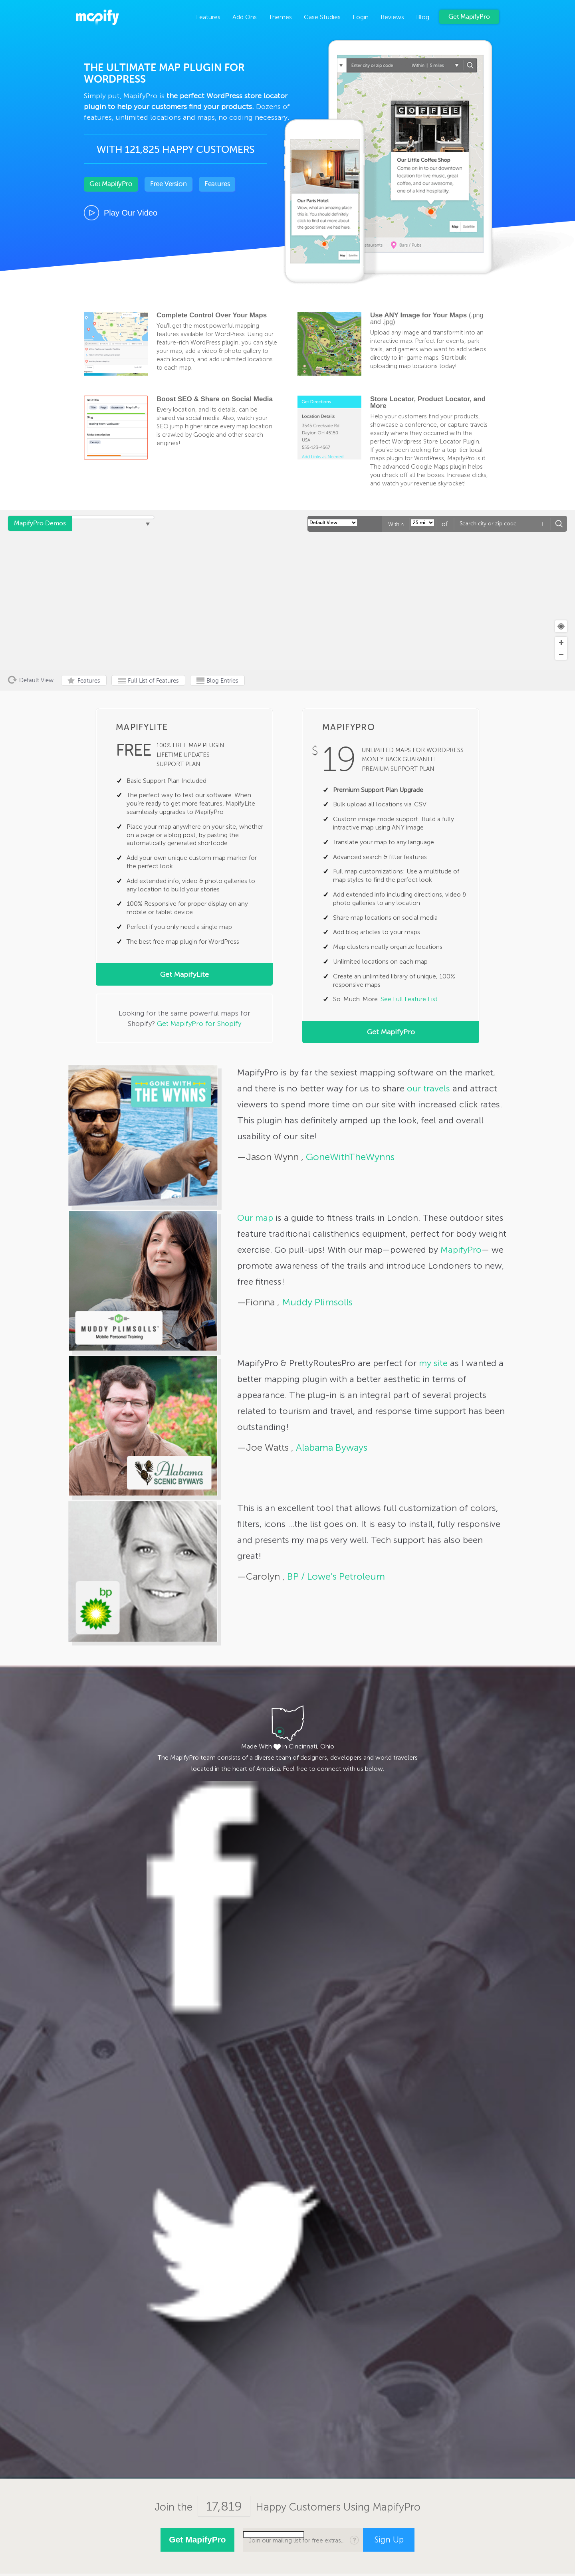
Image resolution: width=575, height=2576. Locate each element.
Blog (422, 17)
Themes (280, 17)
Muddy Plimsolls (316, 1302)
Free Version (168, 184)
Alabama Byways (330, 1447)
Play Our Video (130, 212)
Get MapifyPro (469, 16)
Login (361, 17)
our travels (428, 1088)
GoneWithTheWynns (349, 1156)
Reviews (392, 17)
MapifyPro (97, 18)
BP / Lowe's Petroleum (335, 1576)
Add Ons (244, 17)
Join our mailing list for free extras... (296, 2540)
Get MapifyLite (184, 974)
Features (208, 17)
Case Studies (322, 17)
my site (433, 1363)
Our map (255, 1217)
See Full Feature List (409, 999)
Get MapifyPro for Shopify (199, 1024)
